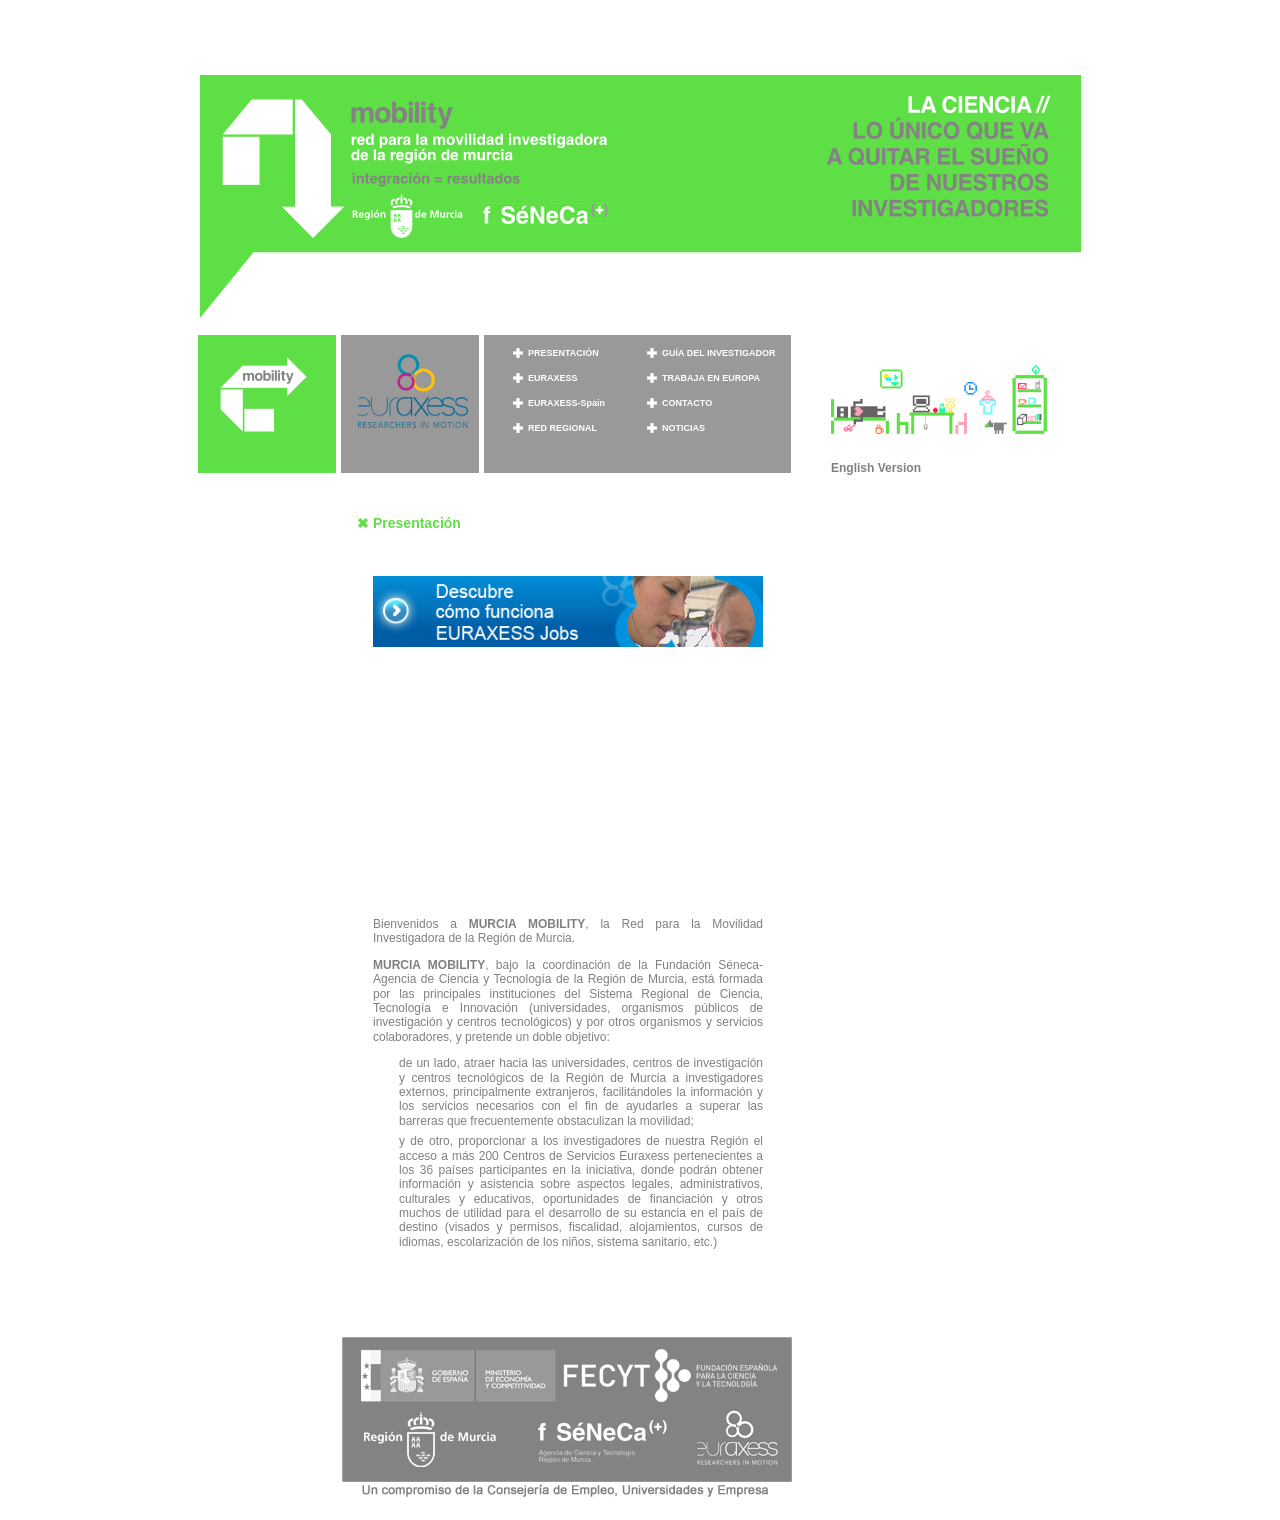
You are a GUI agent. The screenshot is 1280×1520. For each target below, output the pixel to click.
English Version (876, 468)
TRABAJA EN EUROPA (711, 378)
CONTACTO (687, 403)
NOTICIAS (683, 428)
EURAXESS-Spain (566, 403)
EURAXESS (553, 378)
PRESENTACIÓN (563, 353)
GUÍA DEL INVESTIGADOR (719, 353)
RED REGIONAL (562, 428)
